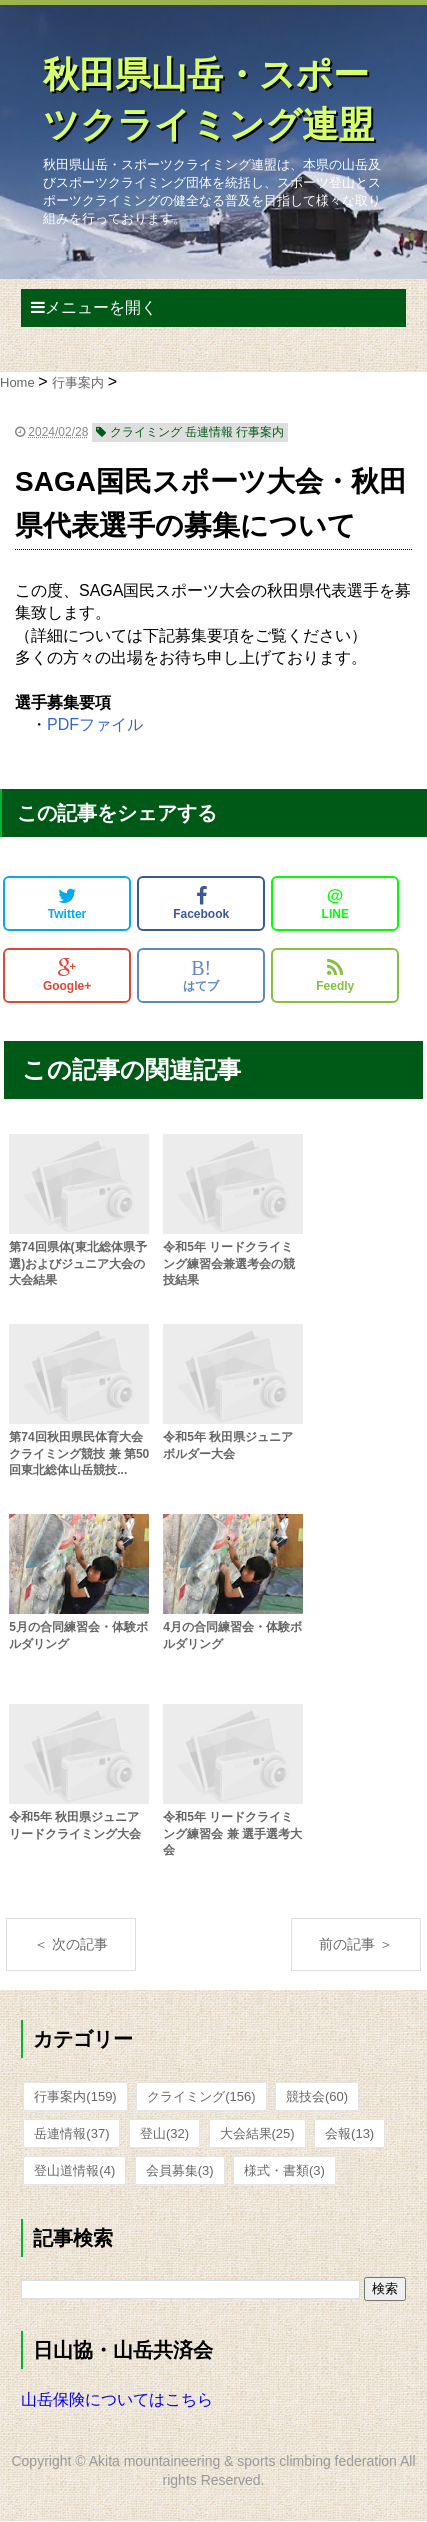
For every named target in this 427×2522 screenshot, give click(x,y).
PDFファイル (95, 724)
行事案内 (75, 2096)
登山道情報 (74, 2170)
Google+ (67, 975)
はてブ (201, 975)
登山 (164, 2133)
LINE (335, 903)
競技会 (317, 2096)
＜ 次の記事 (71, 1944)
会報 (349, 2133)
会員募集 (180, 2170)
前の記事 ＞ (356, 1944)
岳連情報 (71, 2133)
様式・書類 (284, 2170)
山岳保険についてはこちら (117, 2399)
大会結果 (257, 2133)
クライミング (201, 2096)
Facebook (201, 903)
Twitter (67, 903)
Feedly (335, 975)
